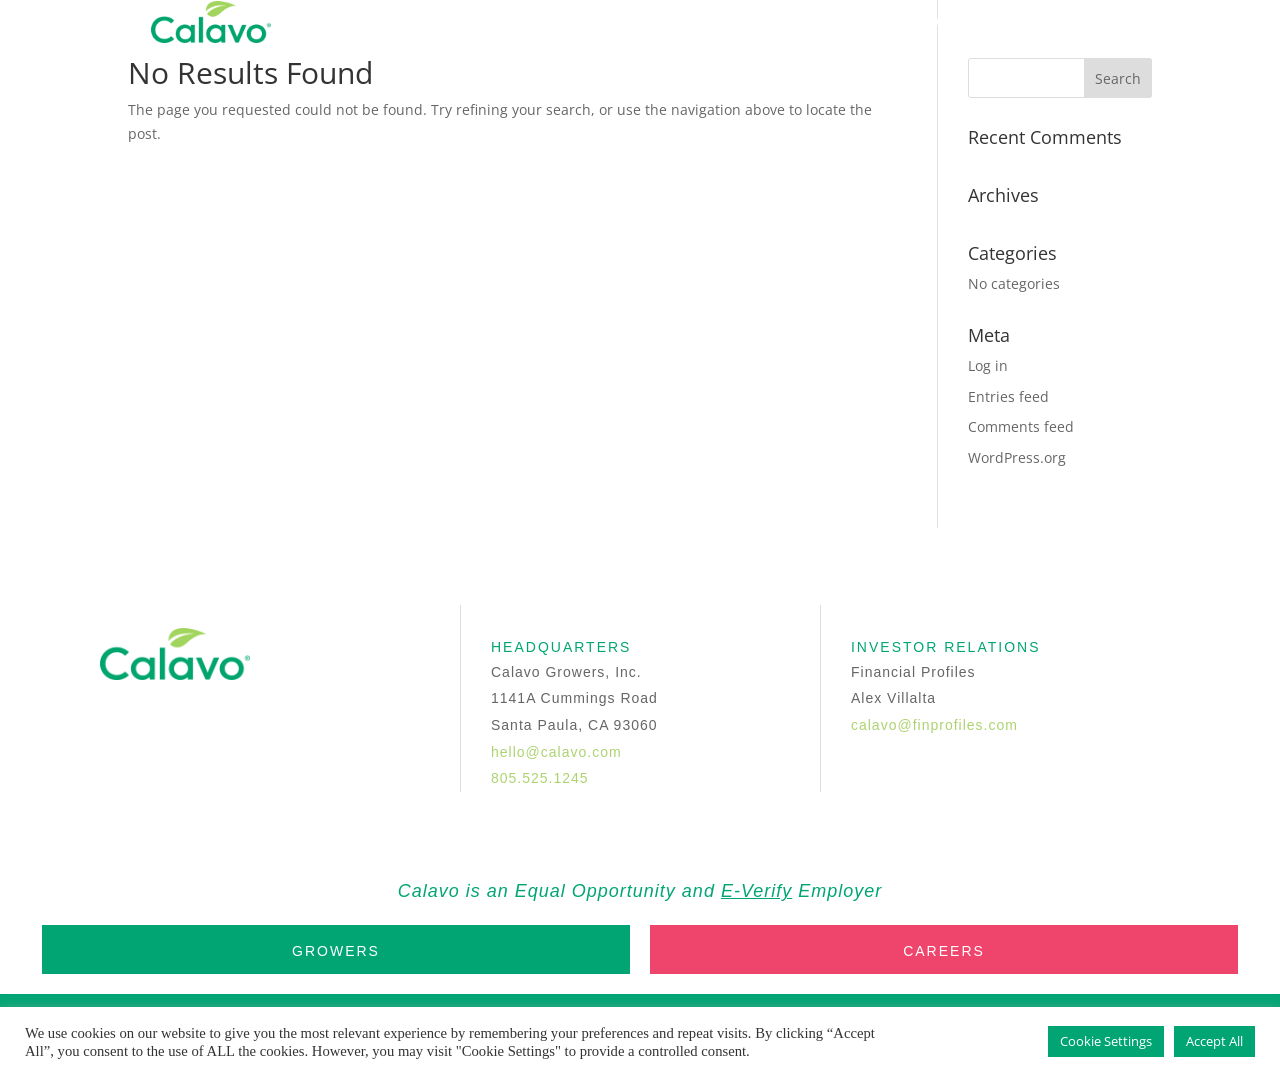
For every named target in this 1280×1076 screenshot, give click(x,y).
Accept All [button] (1214, 1041)
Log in (988, 365)
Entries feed (1008, 396)
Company (612, 22)
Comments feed (1021, 426)
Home (522, 22)
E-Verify (756, 891)
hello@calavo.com (556, 752)
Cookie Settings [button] (1106, 1041)
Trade (1048, 22)
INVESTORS (843, 22)
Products (724, 22)
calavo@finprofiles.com (934, 725)
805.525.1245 (540, 778)
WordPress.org (1017, 457)
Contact (956, 22)
